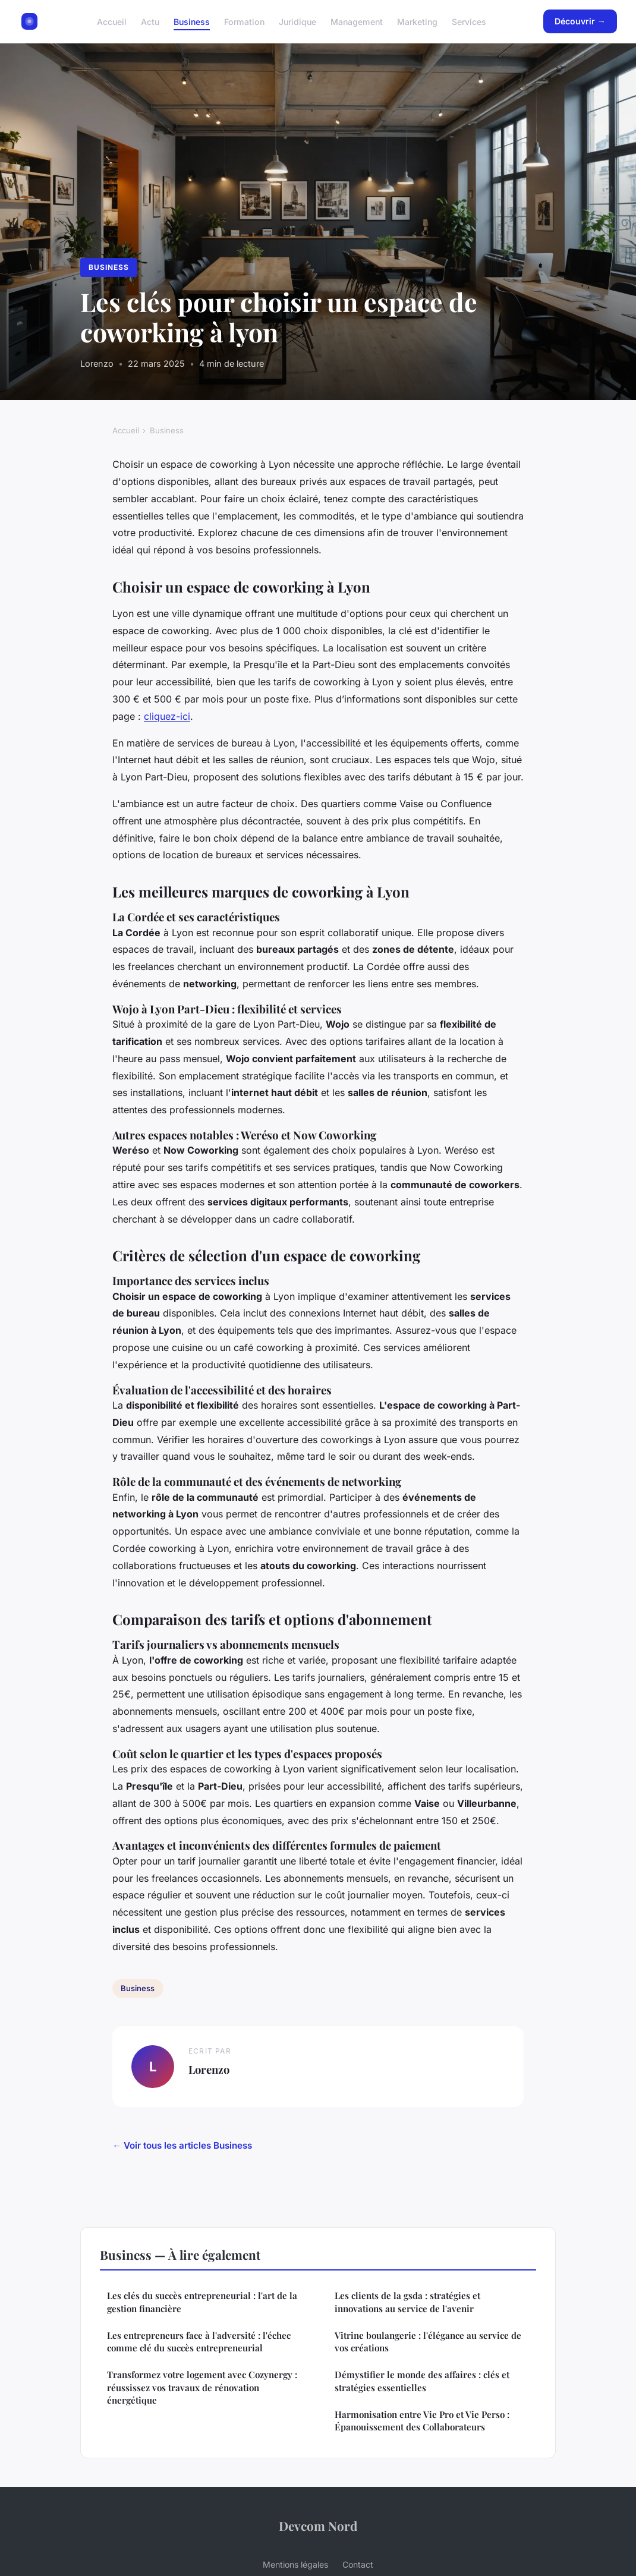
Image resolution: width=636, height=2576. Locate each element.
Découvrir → (580, 21)
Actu (150, 21)
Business (192, 21)
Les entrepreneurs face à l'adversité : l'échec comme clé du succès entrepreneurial (199, 2341)
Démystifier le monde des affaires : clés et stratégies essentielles (422, 2381)
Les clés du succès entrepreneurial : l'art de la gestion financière (202, 2302)
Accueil (112, 21)
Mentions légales (295, 2564)
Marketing (417, 21)
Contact (357, 2564)
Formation (244, 21)
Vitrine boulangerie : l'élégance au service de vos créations (428, 2341)
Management (356, 21)
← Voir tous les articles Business (182, 2145)
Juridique (297, 21)
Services (469, 21)
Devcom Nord (318, 2525)
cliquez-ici (167, 716)
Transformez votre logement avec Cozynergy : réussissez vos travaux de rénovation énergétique (202, 2387)
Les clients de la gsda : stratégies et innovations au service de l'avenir (407, 2302)
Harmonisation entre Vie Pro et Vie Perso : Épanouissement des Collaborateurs (422, 2420)
